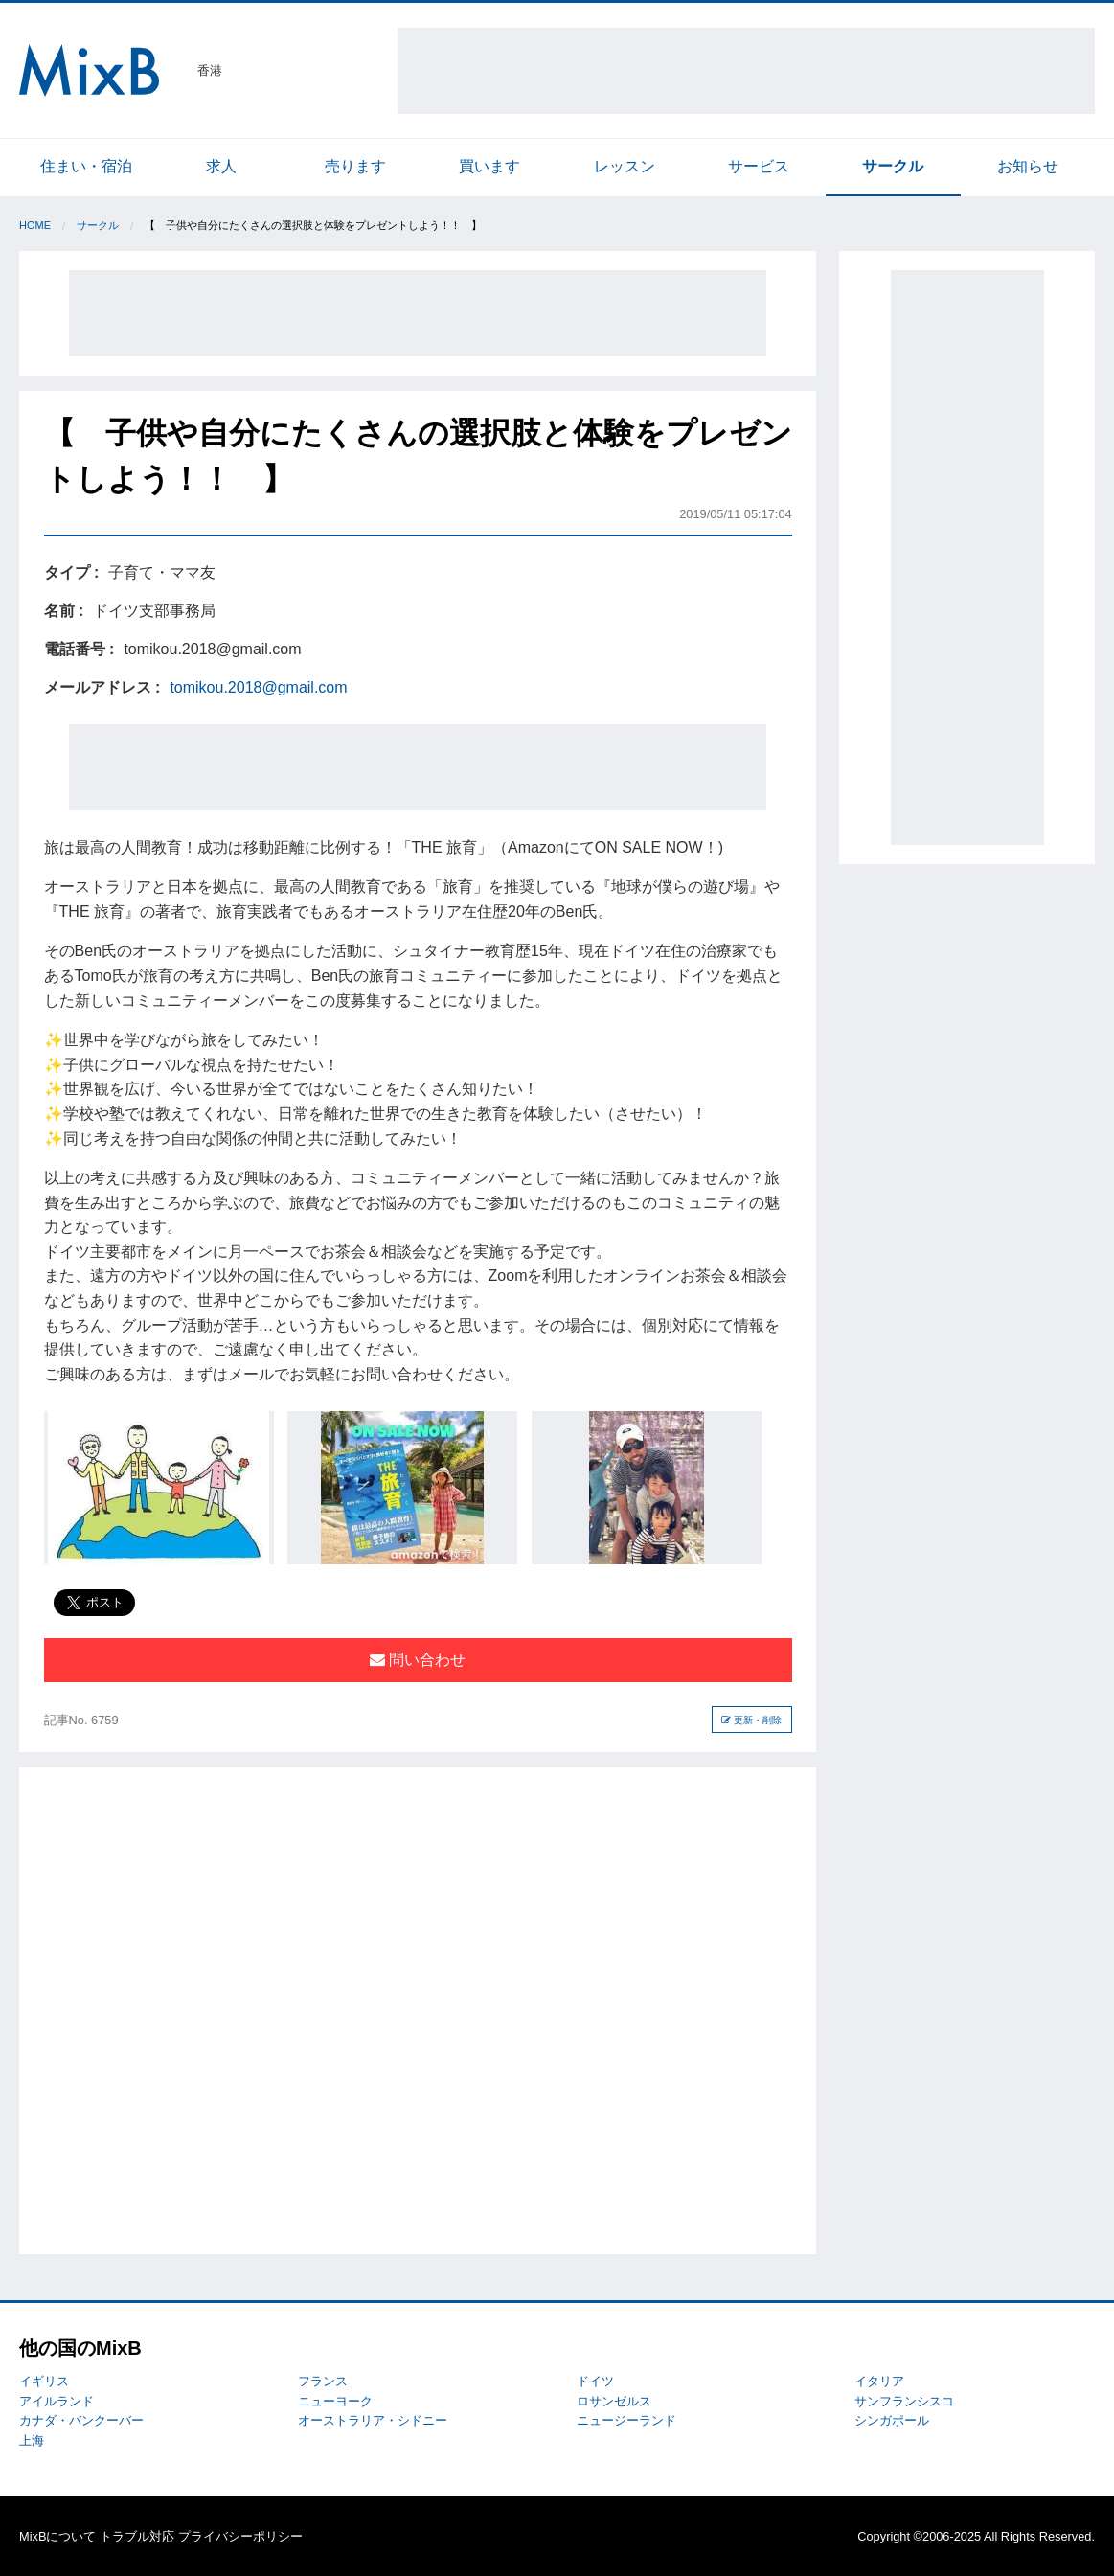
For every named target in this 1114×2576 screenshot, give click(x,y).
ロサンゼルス (614, 2401)
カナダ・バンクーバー (81, 2420)
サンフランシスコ (904, 2401)
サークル (892, 166)
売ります (355, 166)
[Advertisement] (746, 71)
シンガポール (891, 2420)
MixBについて (57, 2536)
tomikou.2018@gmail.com (258, 687)
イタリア (879, 2381)
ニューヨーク (335, 2401)
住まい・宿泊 (86, 166)
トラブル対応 (137, 2536)
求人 (221, 166)
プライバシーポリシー (240, 2536)
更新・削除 (751, 1720)
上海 (31, 2440)
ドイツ (595, 2381)
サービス (758, 166)
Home (35, 225)
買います (489, 166)
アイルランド (56, 2401)
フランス (323, 2381)
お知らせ (1027, 166)
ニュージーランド (626, 2420)
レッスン (624, 166)
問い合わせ (418, 1660)
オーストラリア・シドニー (372, 2420)
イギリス (44, 2381)
